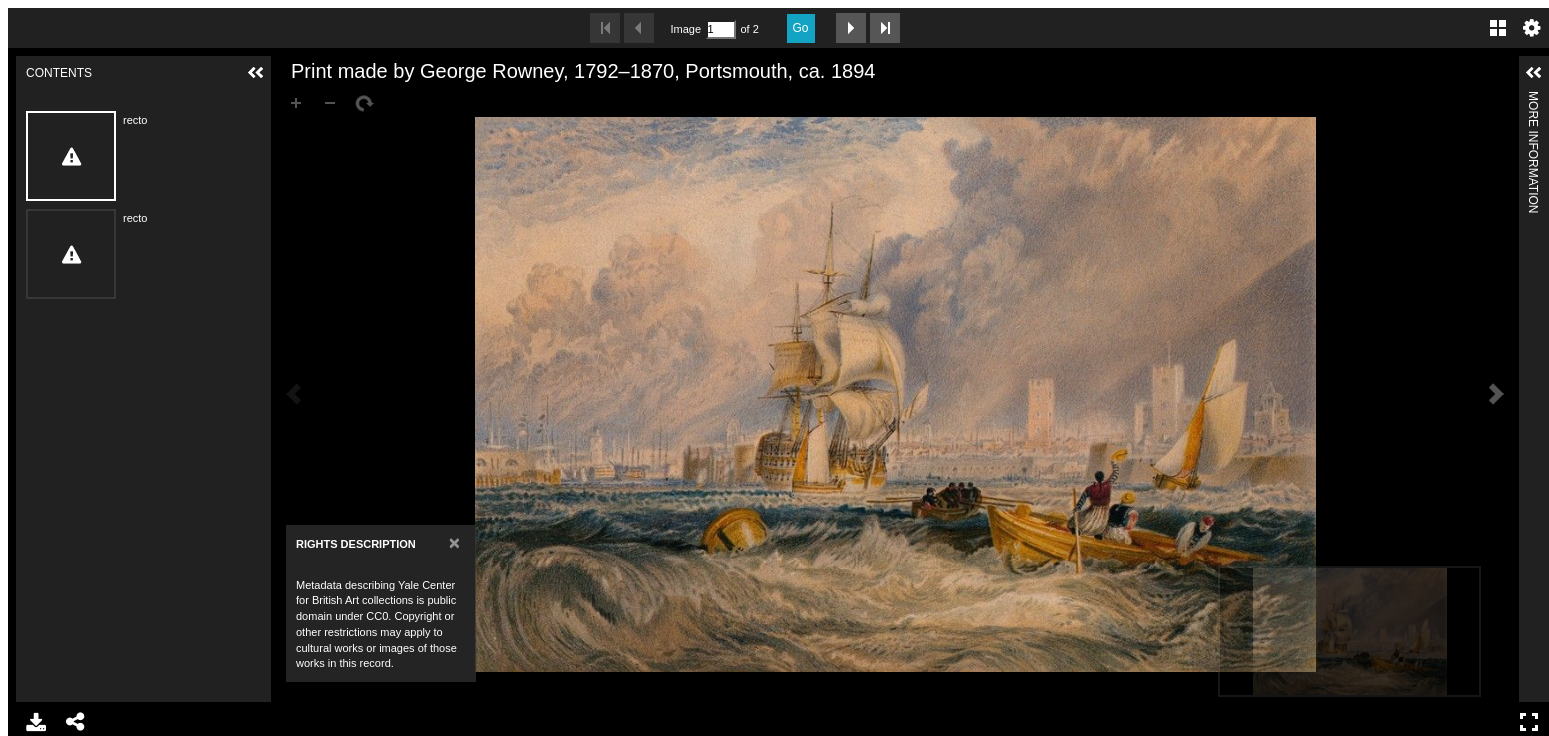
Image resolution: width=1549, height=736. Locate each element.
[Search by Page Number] (721, 29)
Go (801, 28)
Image (686, 29)
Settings (1532, 28)
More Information (1533, 99)
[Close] (454, 542)
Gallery (1498, 28)
